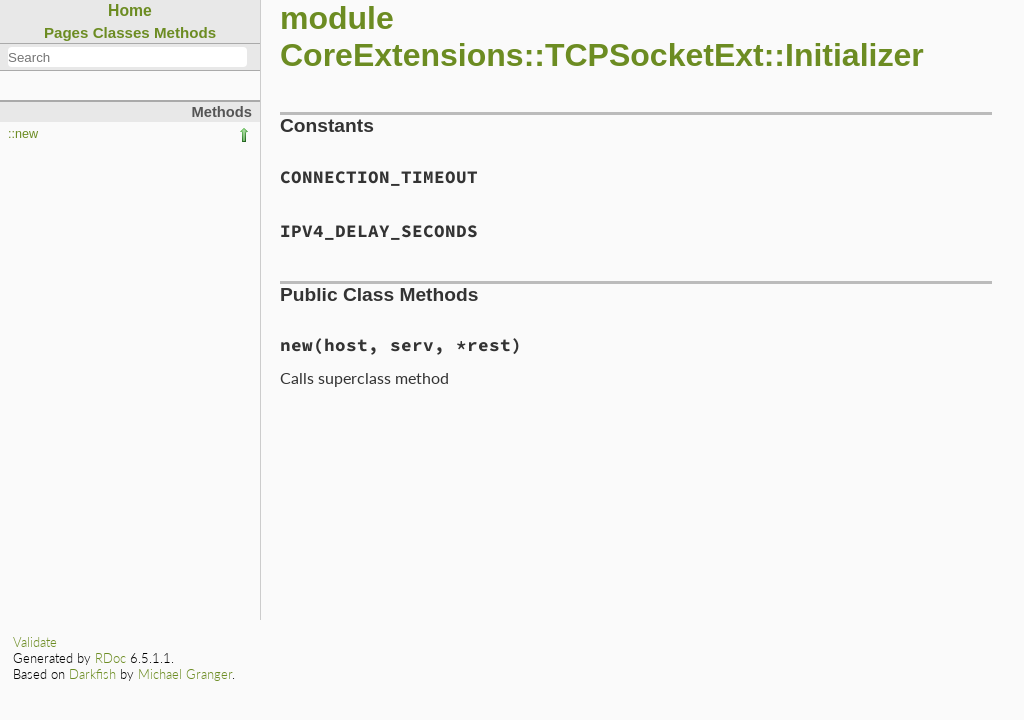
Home (130, 10)
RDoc (110, 658)
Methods (185, 32)
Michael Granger (185, 674)
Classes (121, 32)
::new (23, 134)
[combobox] (127, 57)
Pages (66, 32)
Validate (35, 642)
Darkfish (92, 674)
